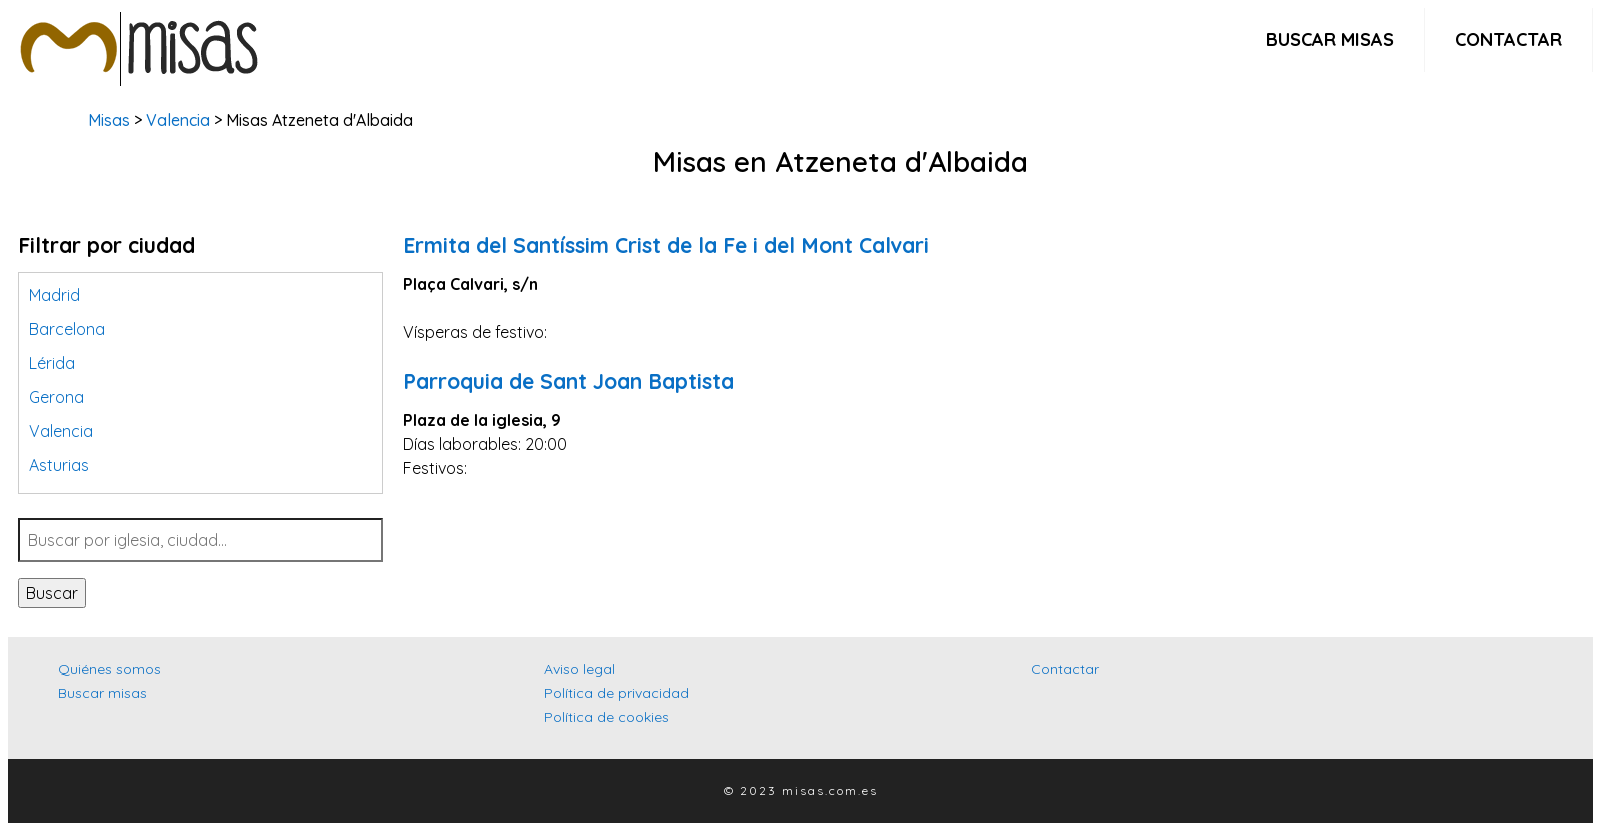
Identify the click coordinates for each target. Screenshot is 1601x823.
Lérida (52, 363)
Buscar (52, 593)
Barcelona (67, 329)
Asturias (59, 465)
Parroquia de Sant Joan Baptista (568, 381)
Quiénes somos (109, 669)
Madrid (54, 295)
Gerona (56, 397)
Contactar (1508, 39)
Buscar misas (1330, 39)
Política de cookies (606, 717)
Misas (109, 120)
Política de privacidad (616, 693)
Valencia (178, 120)
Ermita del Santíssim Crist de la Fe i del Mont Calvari (666, 245)
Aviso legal (579, 669)
